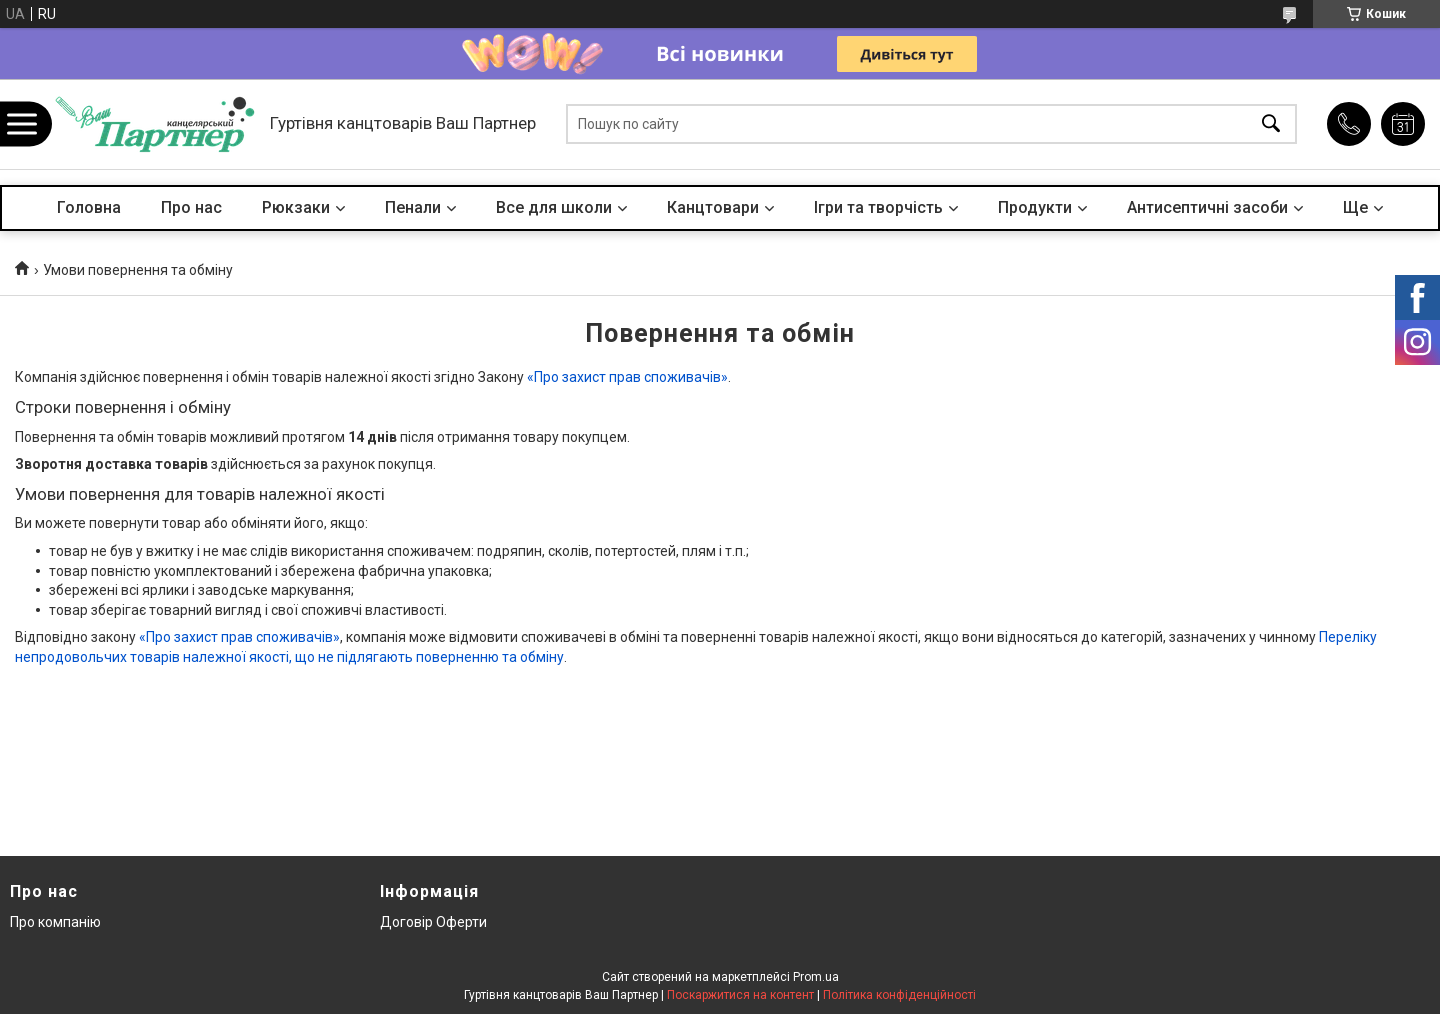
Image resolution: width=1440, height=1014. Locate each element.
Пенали (413, 207)
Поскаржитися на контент (740, 995)
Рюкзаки (296, 207)
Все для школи (554, 207)
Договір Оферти (433, 922)
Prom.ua (816, 977)
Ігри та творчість (878, 207)
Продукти (1035, 207)
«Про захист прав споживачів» (627, 377)
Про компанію (55, 922)
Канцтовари (713, 207)
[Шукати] (1271, 124)
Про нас (191, 207)
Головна (89, 207)
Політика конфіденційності (899, 995)
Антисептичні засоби (1207, 207)
